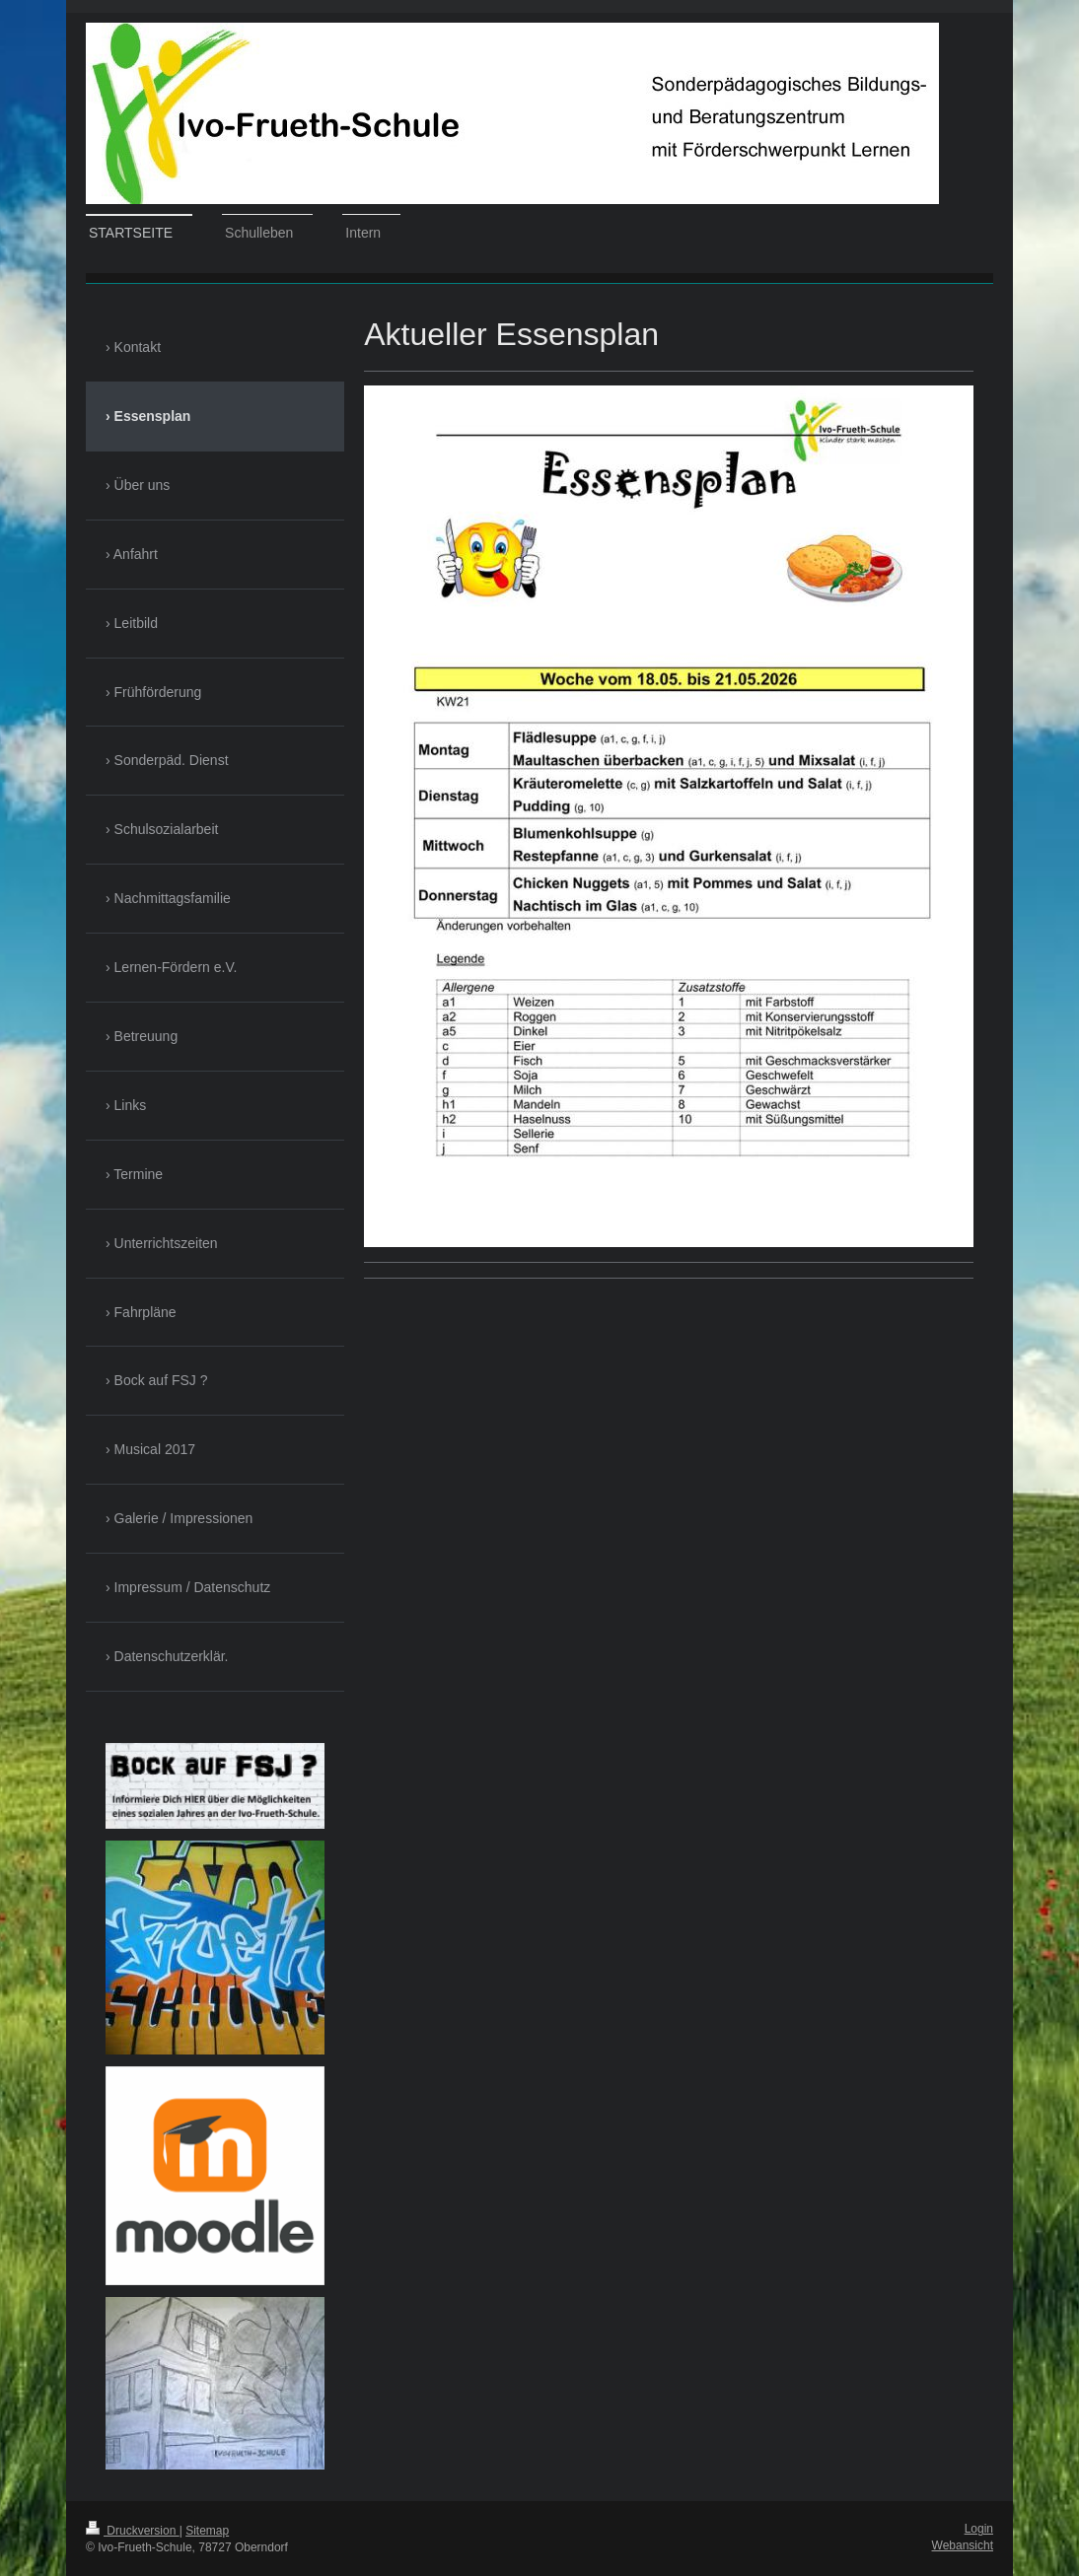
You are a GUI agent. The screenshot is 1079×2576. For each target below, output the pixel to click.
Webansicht (962, 2545)
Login (979, 2529)
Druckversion (133, 2531)
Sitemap (207, 2531)
